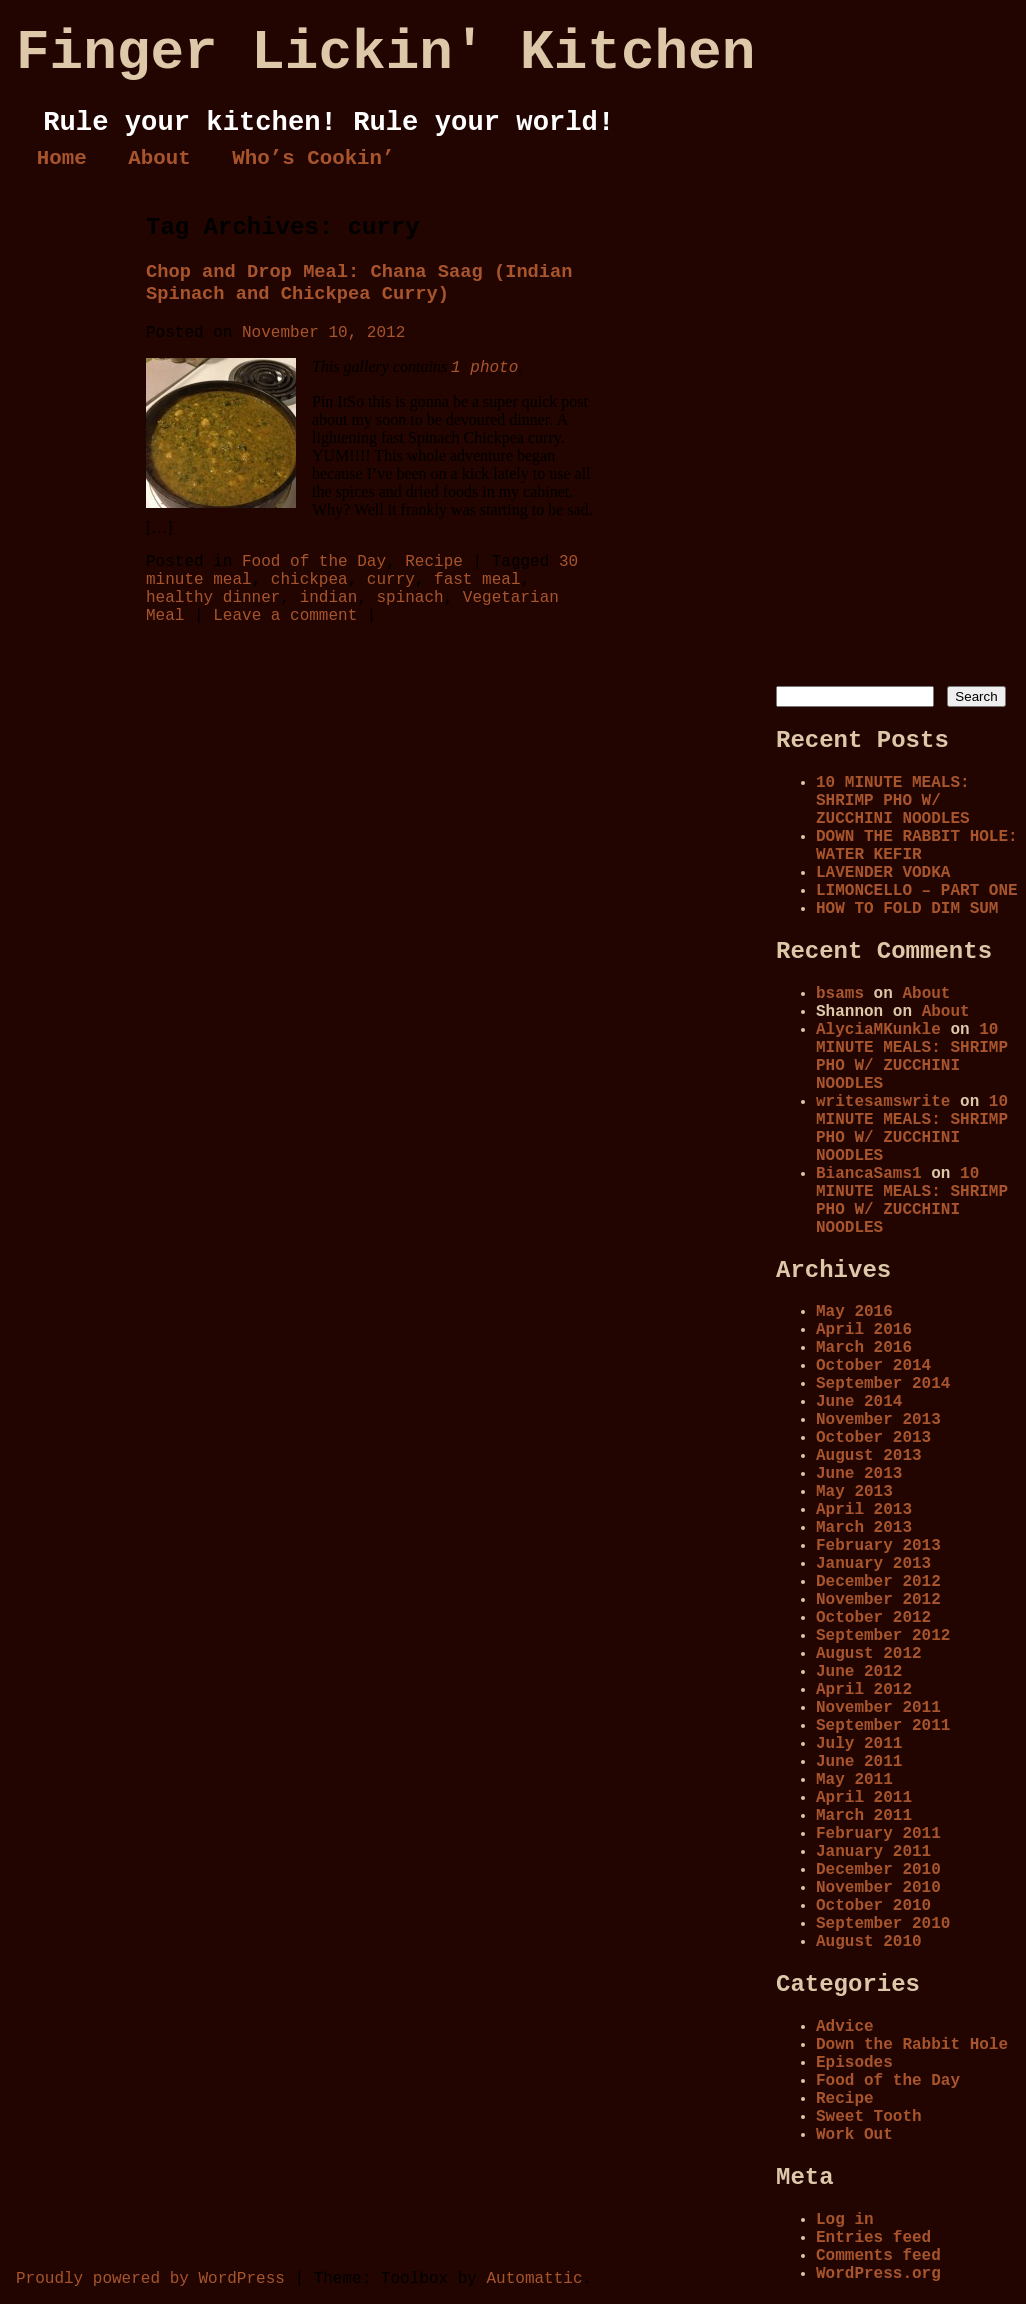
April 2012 (864, 1690)
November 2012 (878, 1600)
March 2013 (864, 1528)
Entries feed (873, 2238)
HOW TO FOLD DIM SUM (907, 909)
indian (329, 598)
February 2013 (878, 1546)
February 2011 (878, 1834)
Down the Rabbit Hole (912, 2045)
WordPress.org (878, 2274)
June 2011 (859, 1762)
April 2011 (864, 1798)
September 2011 (883, 1726)
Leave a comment (285, 616)
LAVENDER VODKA (883, 873)
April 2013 (864, 1510)
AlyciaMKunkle (878, 1030)
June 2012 (859, 1672)
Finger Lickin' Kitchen (385, 53)
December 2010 (878, 1870)
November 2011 (878, 1708)
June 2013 (859, 1474)
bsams (840, 994)
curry (391, 580)
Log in (845, 2220)
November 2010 (878, 1888)
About (159, 158)
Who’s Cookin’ (313, 158)
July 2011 (859, 1744)
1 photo (484, 368)
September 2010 (883, 1924)
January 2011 (873, 1852)
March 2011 (864, 1816)
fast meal (477, 580)
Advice (845, 2027)
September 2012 (883, 1636)
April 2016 (864, 1330)
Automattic (534, 2279)
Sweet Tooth (869, 2117)
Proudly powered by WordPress (150, 2279)
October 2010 (873, 1906)
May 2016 (854, 1312)
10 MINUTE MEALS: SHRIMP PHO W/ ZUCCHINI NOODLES (893, 801)
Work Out (854, 2135)
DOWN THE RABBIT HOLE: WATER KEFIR (917, 846)
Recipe (434, 562)
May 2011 (854, 1780)
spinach (409, 598)
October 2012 (873, 1618)
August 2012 (869, 1654)
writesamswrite (883, 1102)
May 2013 (854, 1492)
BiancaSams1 (869, 1174)
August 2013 (869, 1456)
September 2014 (883, 1384)
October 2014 (873, 1366)
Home (62, 158)
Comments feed (878, 2256)
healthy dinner (213, 598)
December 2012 (878, 1582)
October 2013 (873, 1438)
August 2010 (869, 1942)
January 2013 (873, 1564)
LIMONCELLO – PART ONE (917, 891)
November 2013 (878, 1420)
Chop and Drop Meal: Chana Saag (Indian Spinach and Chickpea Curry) (359, 283)
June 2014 (859, 1402)
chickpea (309, 580)
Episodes (854, 2063)
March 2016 (864, 1348)
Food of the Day (314, 562)
